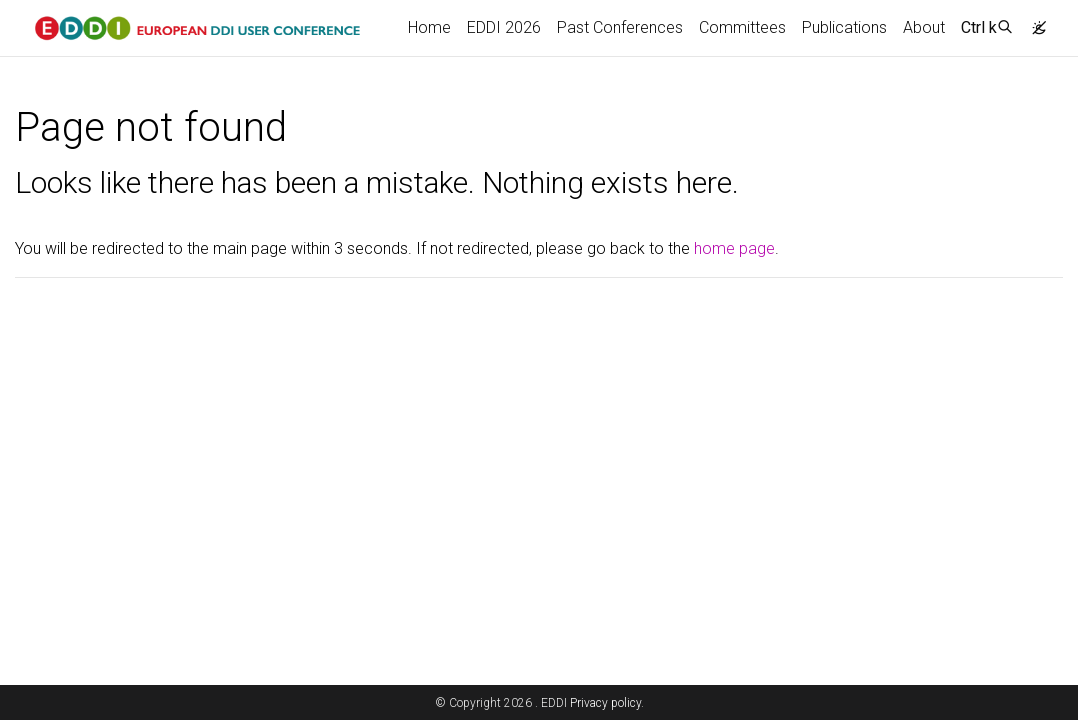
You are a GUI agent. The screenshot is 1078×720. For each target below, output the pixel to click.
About (924, 27)
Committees (742, 27)
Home (429, 27)
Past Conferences (620, 27)
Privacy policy (605, 703)
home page (734, 248)
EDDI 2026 (504, 27)
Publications (844, 27)
